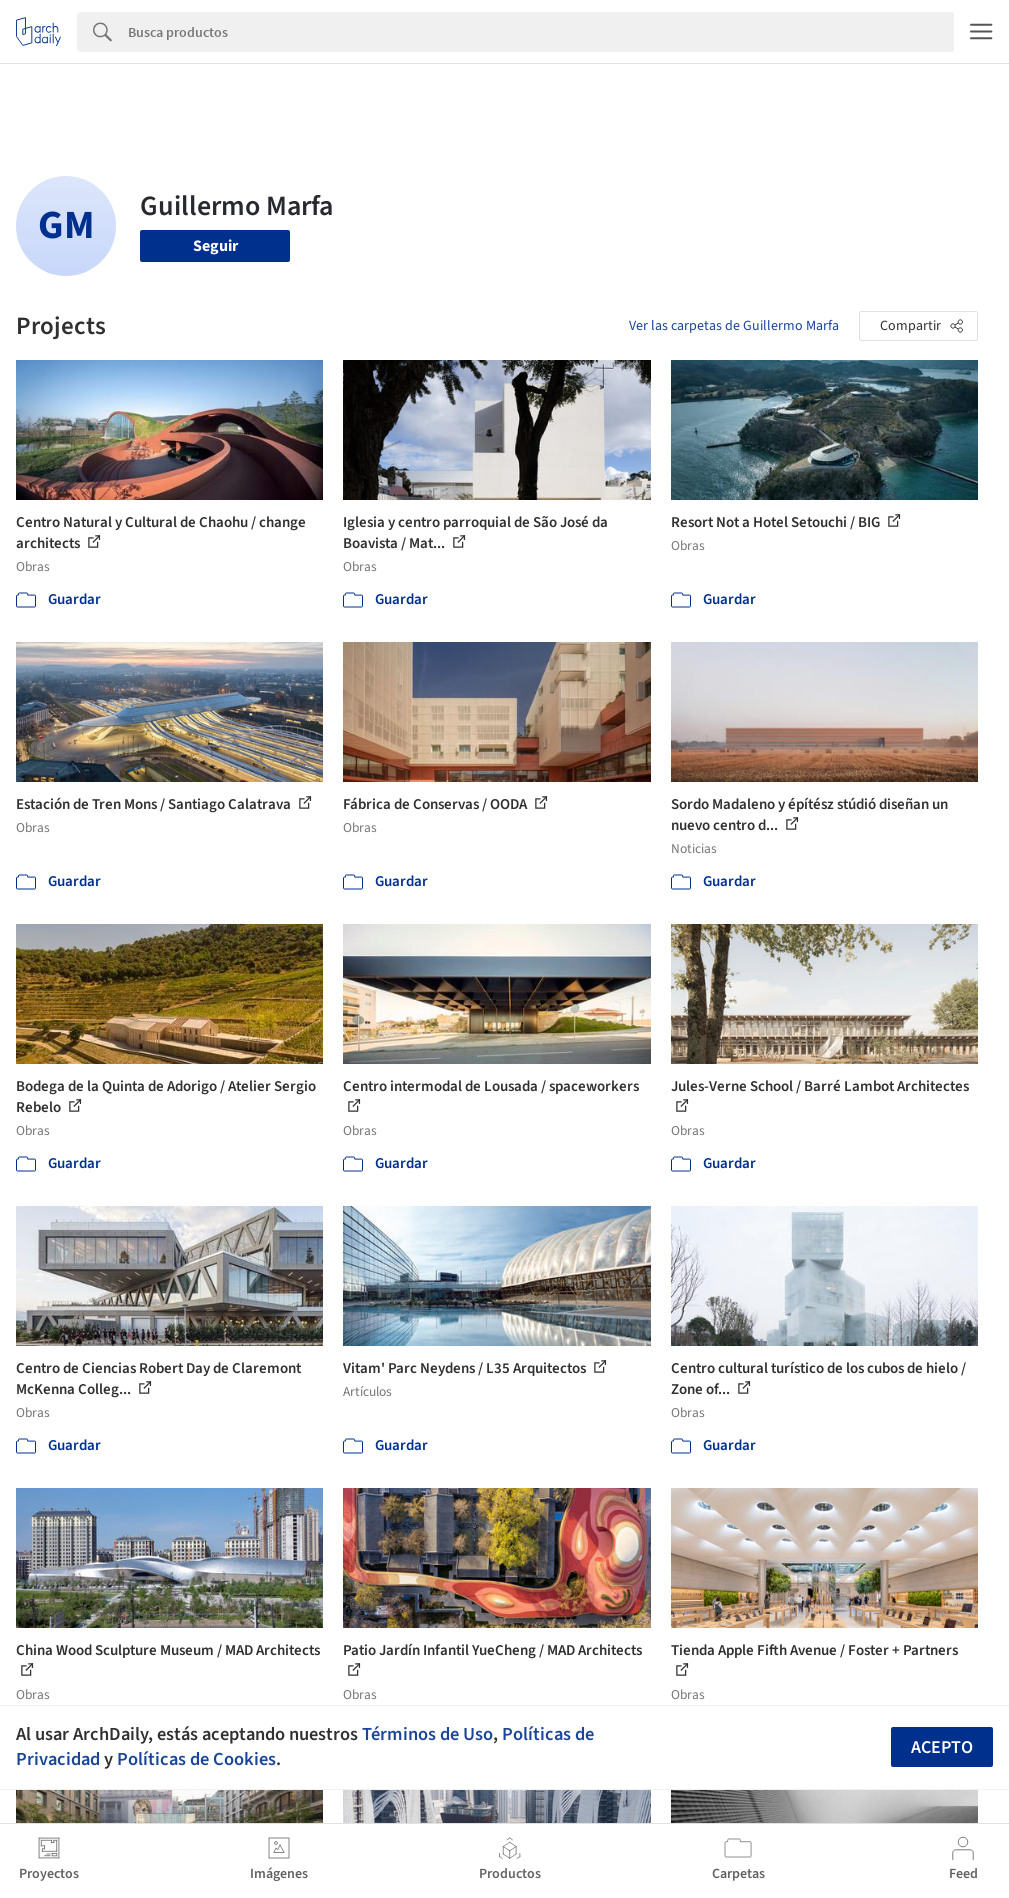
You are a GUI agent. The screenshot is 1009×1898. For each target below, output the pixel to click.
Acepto (942, 1747)
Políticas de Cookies (196, 1759)
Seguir (215, 246)
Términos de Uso (427, 1734)
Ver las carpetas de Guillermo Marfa (734, 326)
